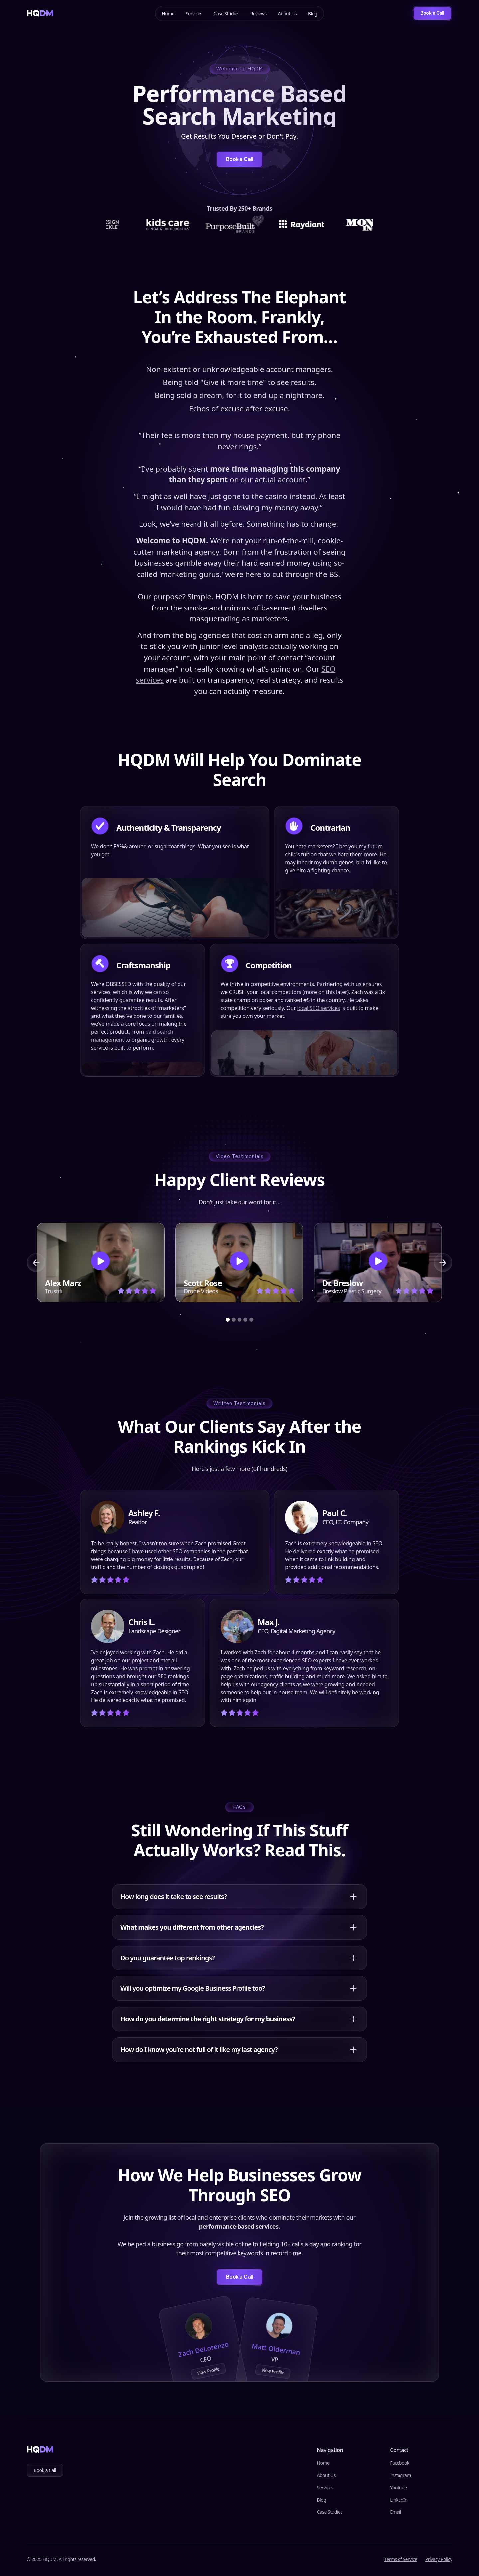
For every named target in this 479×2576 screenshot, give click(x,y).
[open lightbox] (101, 1262)
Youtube (398, 2487)
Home (168, 13)
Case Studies (226, 13)
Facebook (399, 2463)
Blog (312, 13)
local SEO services (318, 1008)
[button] (36, 1262)
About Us (287, 13)
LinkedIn (398, 2500)
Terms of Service (400, 2559)
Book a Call (45, 2470)
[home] (40, 13)
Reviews (258, 13)
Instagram (400, 2475)
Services (194, 13)
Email (395, 2512)
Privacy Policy (438, 2559)
